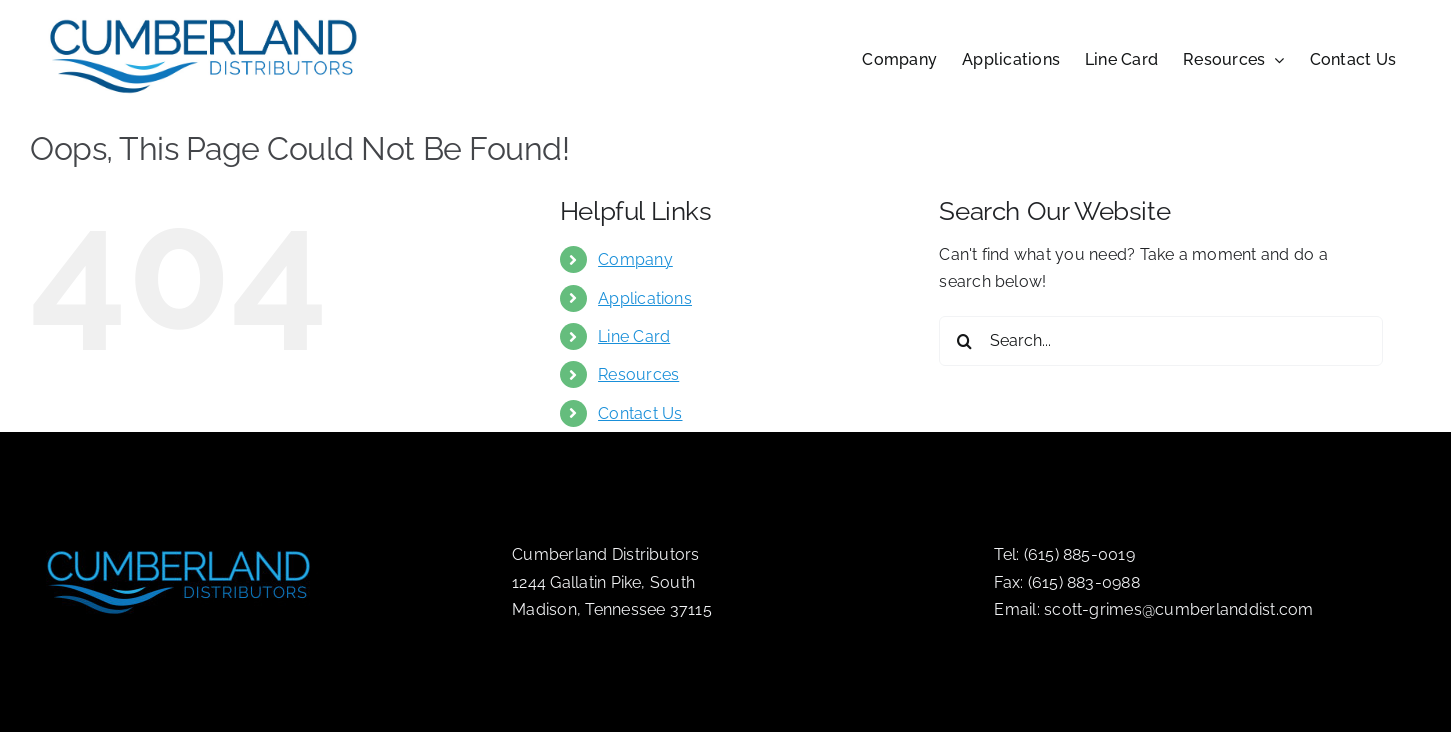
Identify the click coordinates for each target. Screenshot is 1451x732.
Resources (638, 374)
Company (635, 259)
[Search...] (1161, 341)
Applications (645, 298)
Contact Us (640, 413)
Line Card (634, 336)
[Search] (964, 341)
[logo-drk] (180, 541)
